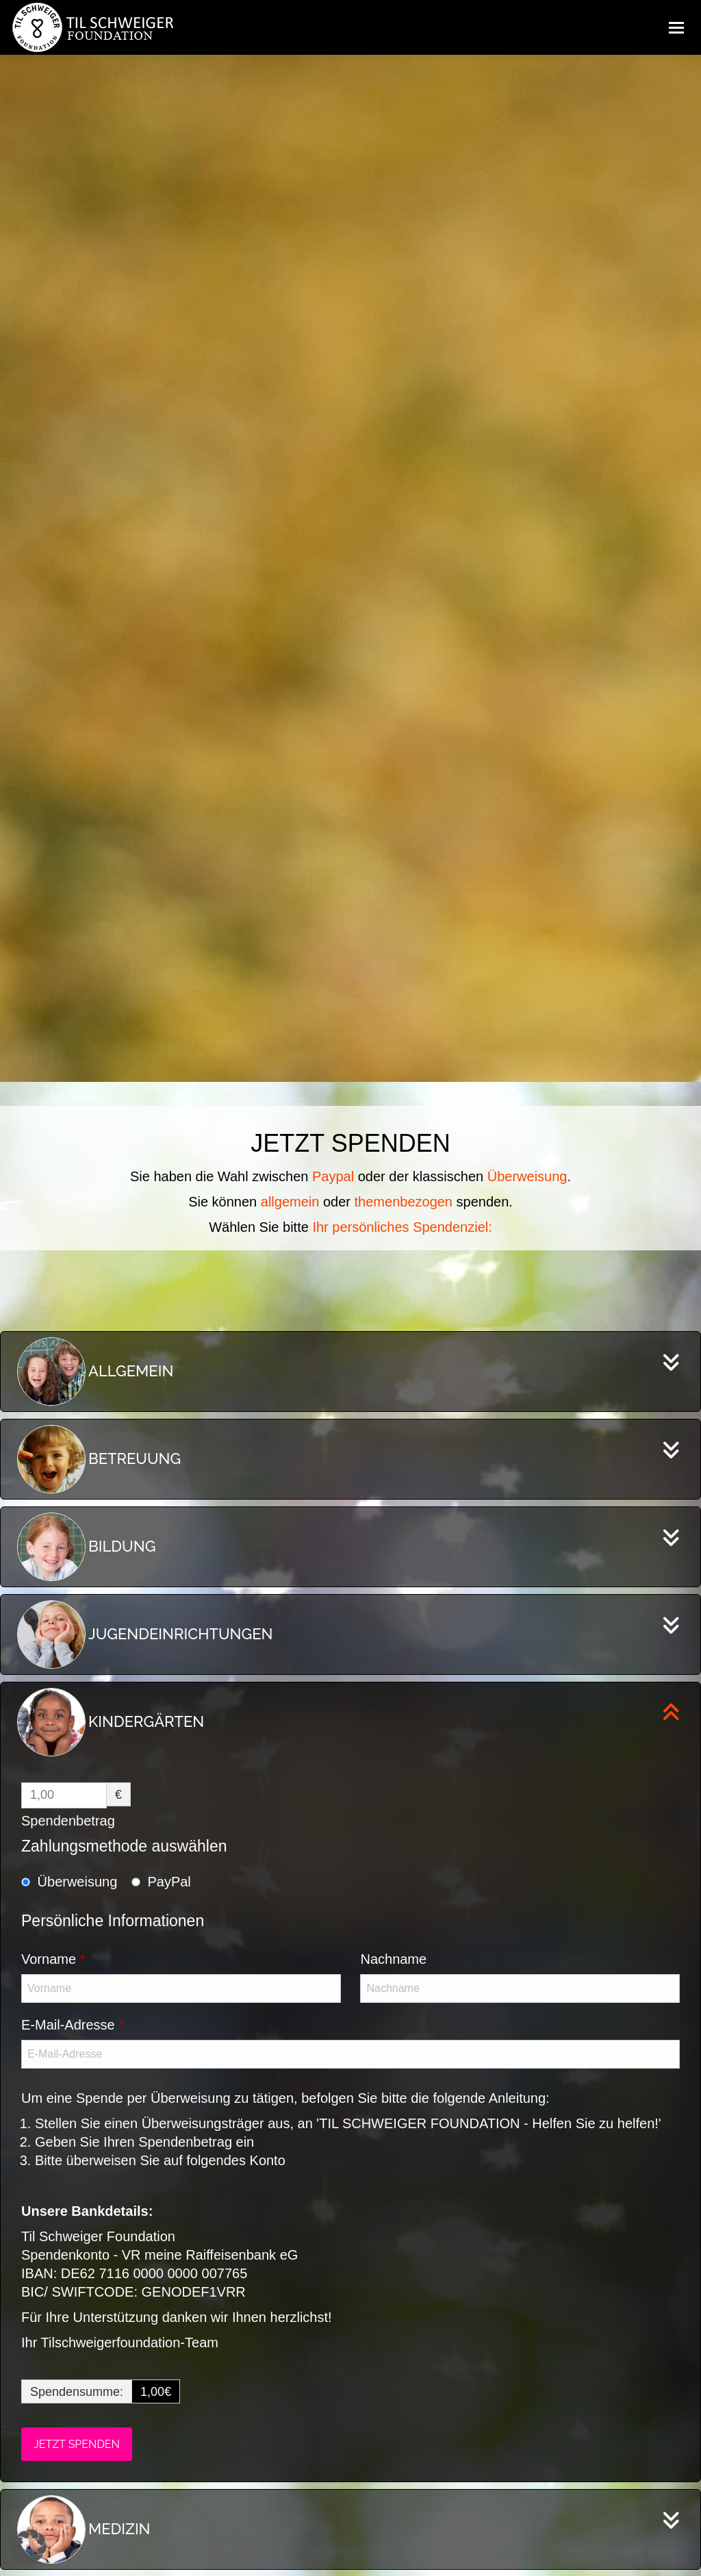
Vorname (53, 1959)
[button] (30, 2546)
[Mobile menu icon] (676, 27)
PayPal (168, 1881)
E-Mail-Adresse (72, 2024)
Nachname (393, 1959)
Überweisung (78, 1881)
